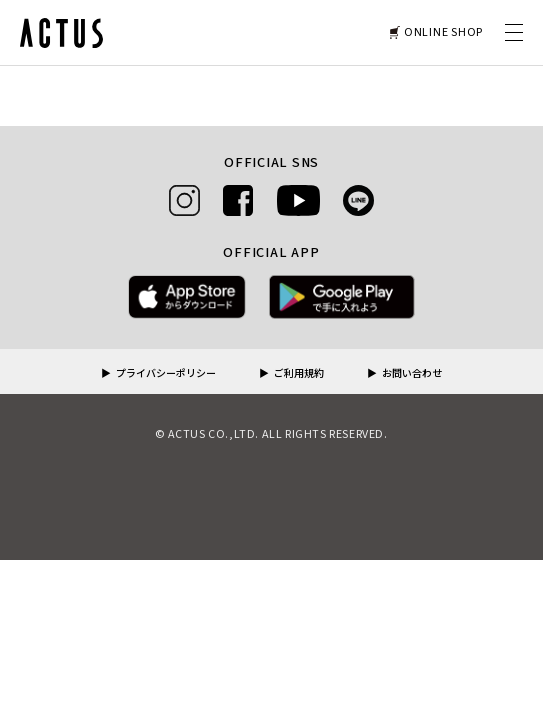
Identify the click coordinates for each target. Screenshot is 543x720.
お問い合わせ (412, 374)
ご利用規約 (299, 374)
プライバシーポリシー (166, 374)
